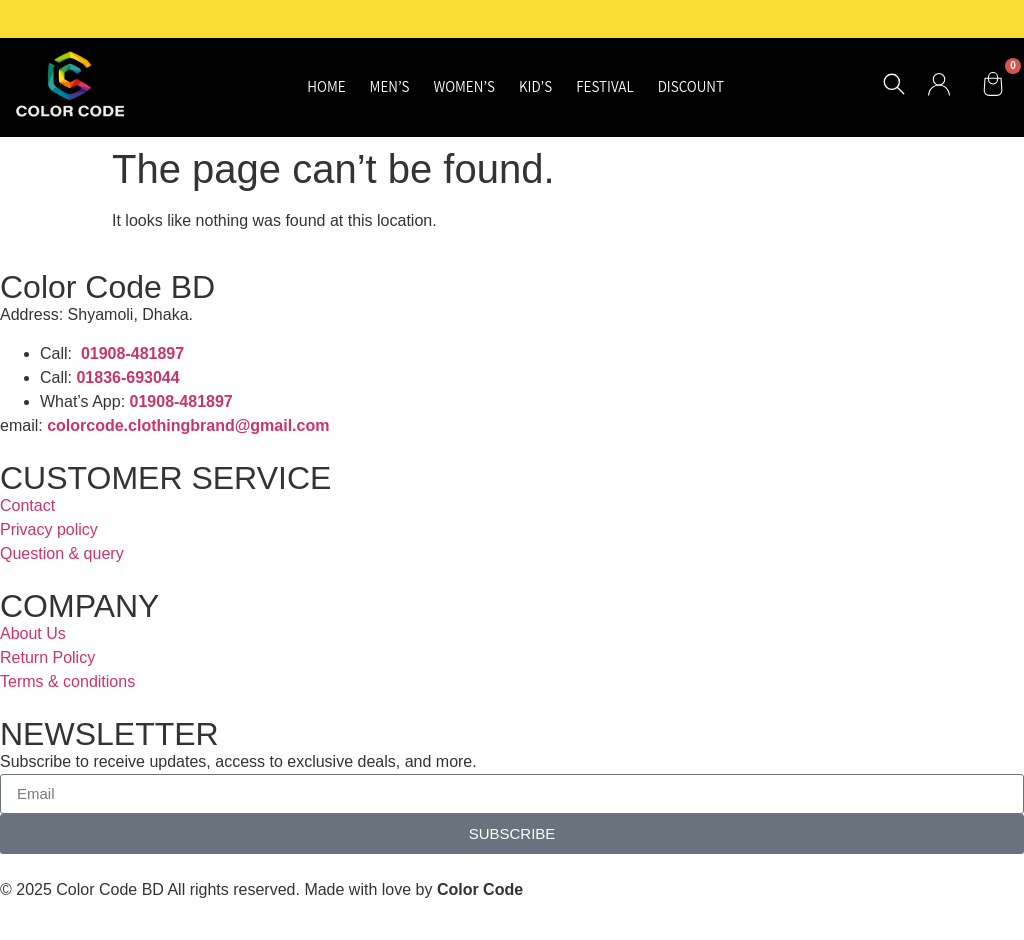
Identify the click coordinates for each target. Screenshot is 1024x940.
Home (326, 86)
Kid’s (535, 86)
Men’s (390, 86)
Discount (691, 86)
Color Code (480, 889)
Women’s (464, 86)
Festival (604, 86)
